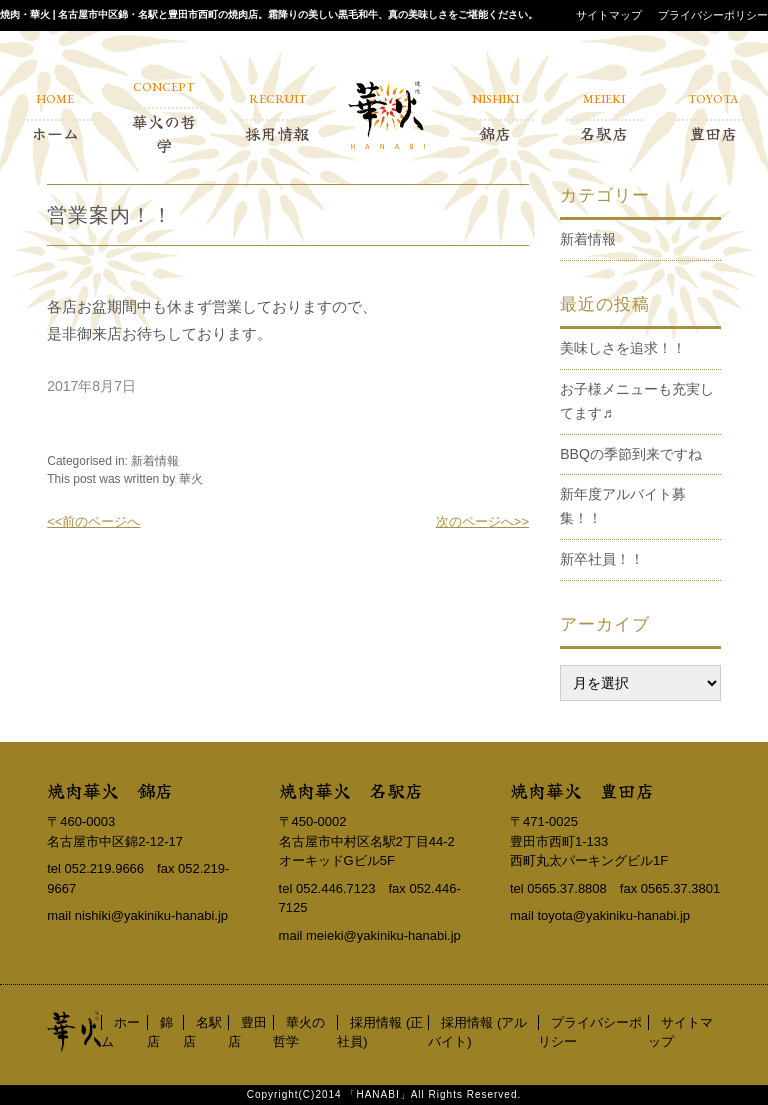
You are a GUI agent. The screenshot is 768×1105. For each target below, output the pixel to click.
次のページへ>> (482, 521)
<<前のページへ (93, 521)
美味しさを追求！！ (623, 348)
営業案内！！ (110, 215)
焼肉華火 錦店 (110, 790)
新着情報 (155, 461)
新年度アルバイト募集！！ (623, 506)
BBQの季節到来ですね (631, 454)
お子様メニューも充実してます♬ (637, 401)
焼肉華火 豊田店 (582, 790)
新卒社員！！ (602, 559)
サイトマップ (609, 15)
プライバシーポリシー (713, 15)
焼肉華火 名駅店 (351, 790)
